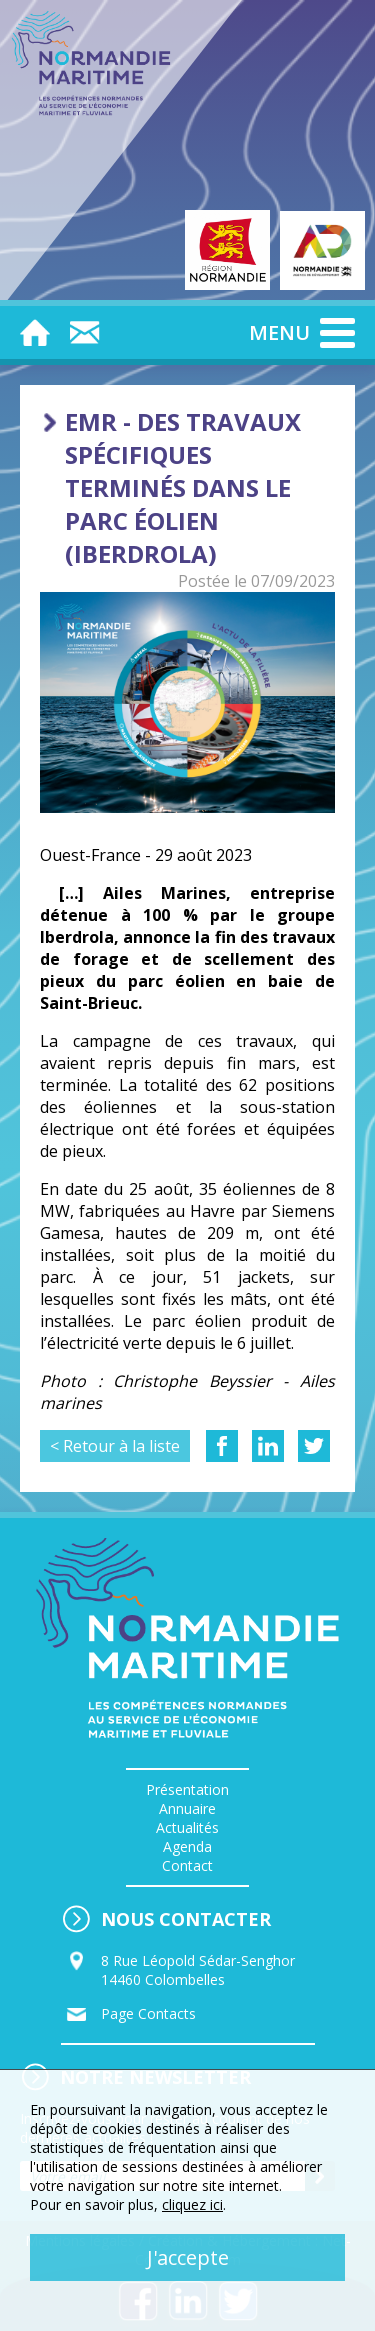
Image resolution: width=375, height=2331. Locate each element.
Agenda (187, 1846)
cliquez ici (192, 2204)
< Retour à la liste (115, 1446)
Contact (187, 1865)
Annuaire (187, 1808)
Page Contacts (148, 2013)
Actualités (187, 1827)
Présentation (187, 1789)
